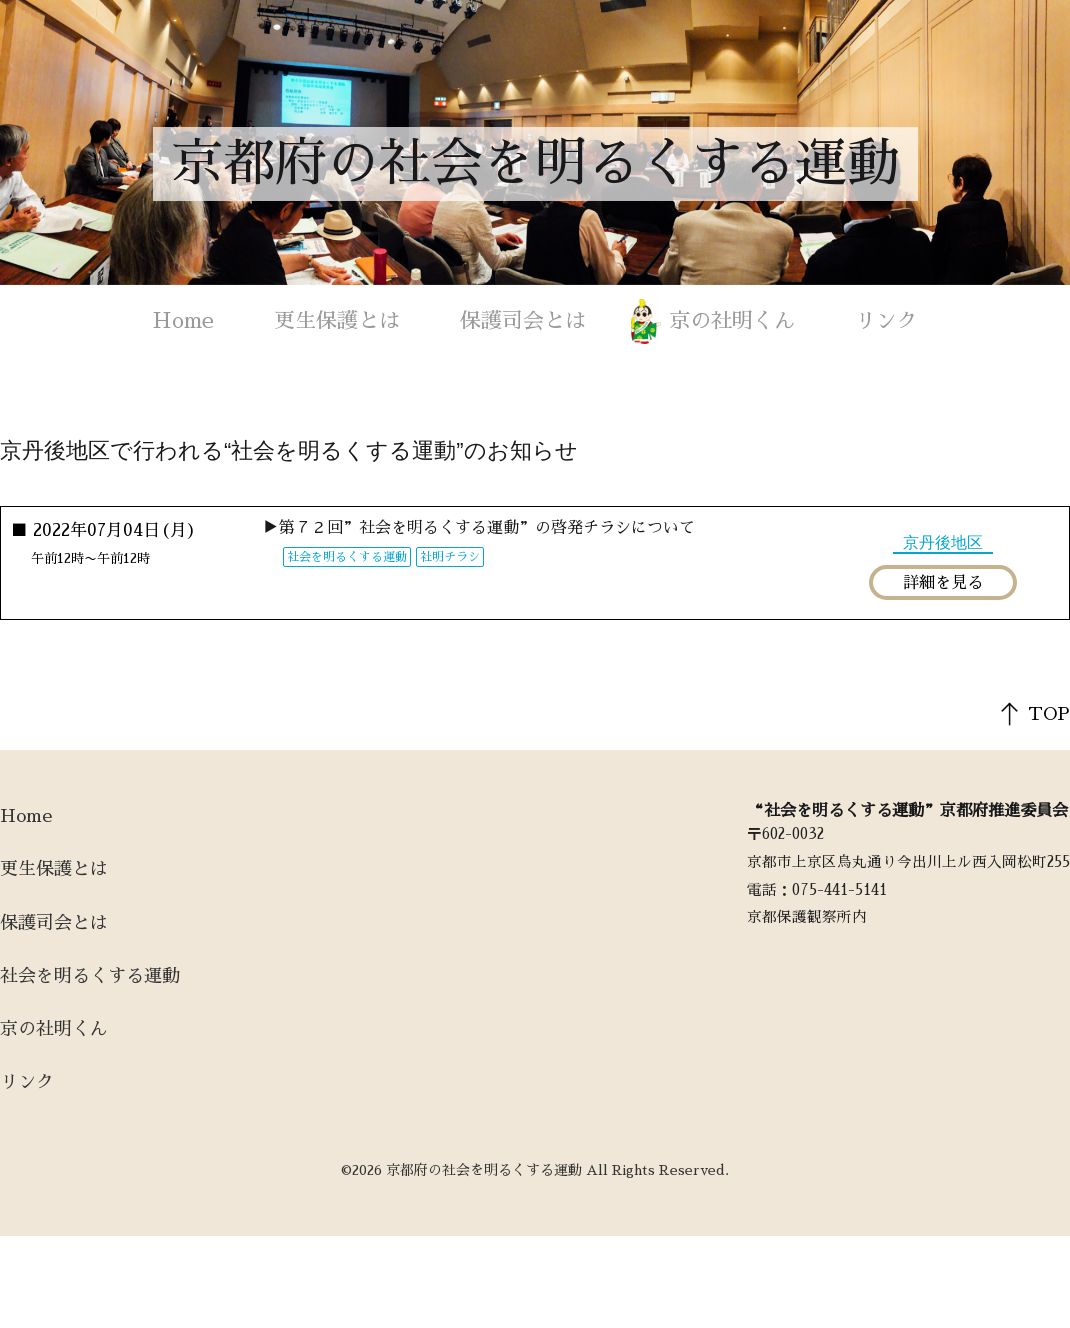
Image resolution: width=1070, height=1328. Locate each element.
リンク (886, 320)
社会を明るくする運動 (90, 976)
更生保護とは (337, 320)
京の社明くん (732, 320)
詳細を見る (943, 582)
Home (183, 320)
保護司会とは (523, 320)
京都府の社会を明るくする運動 (535, 164)
